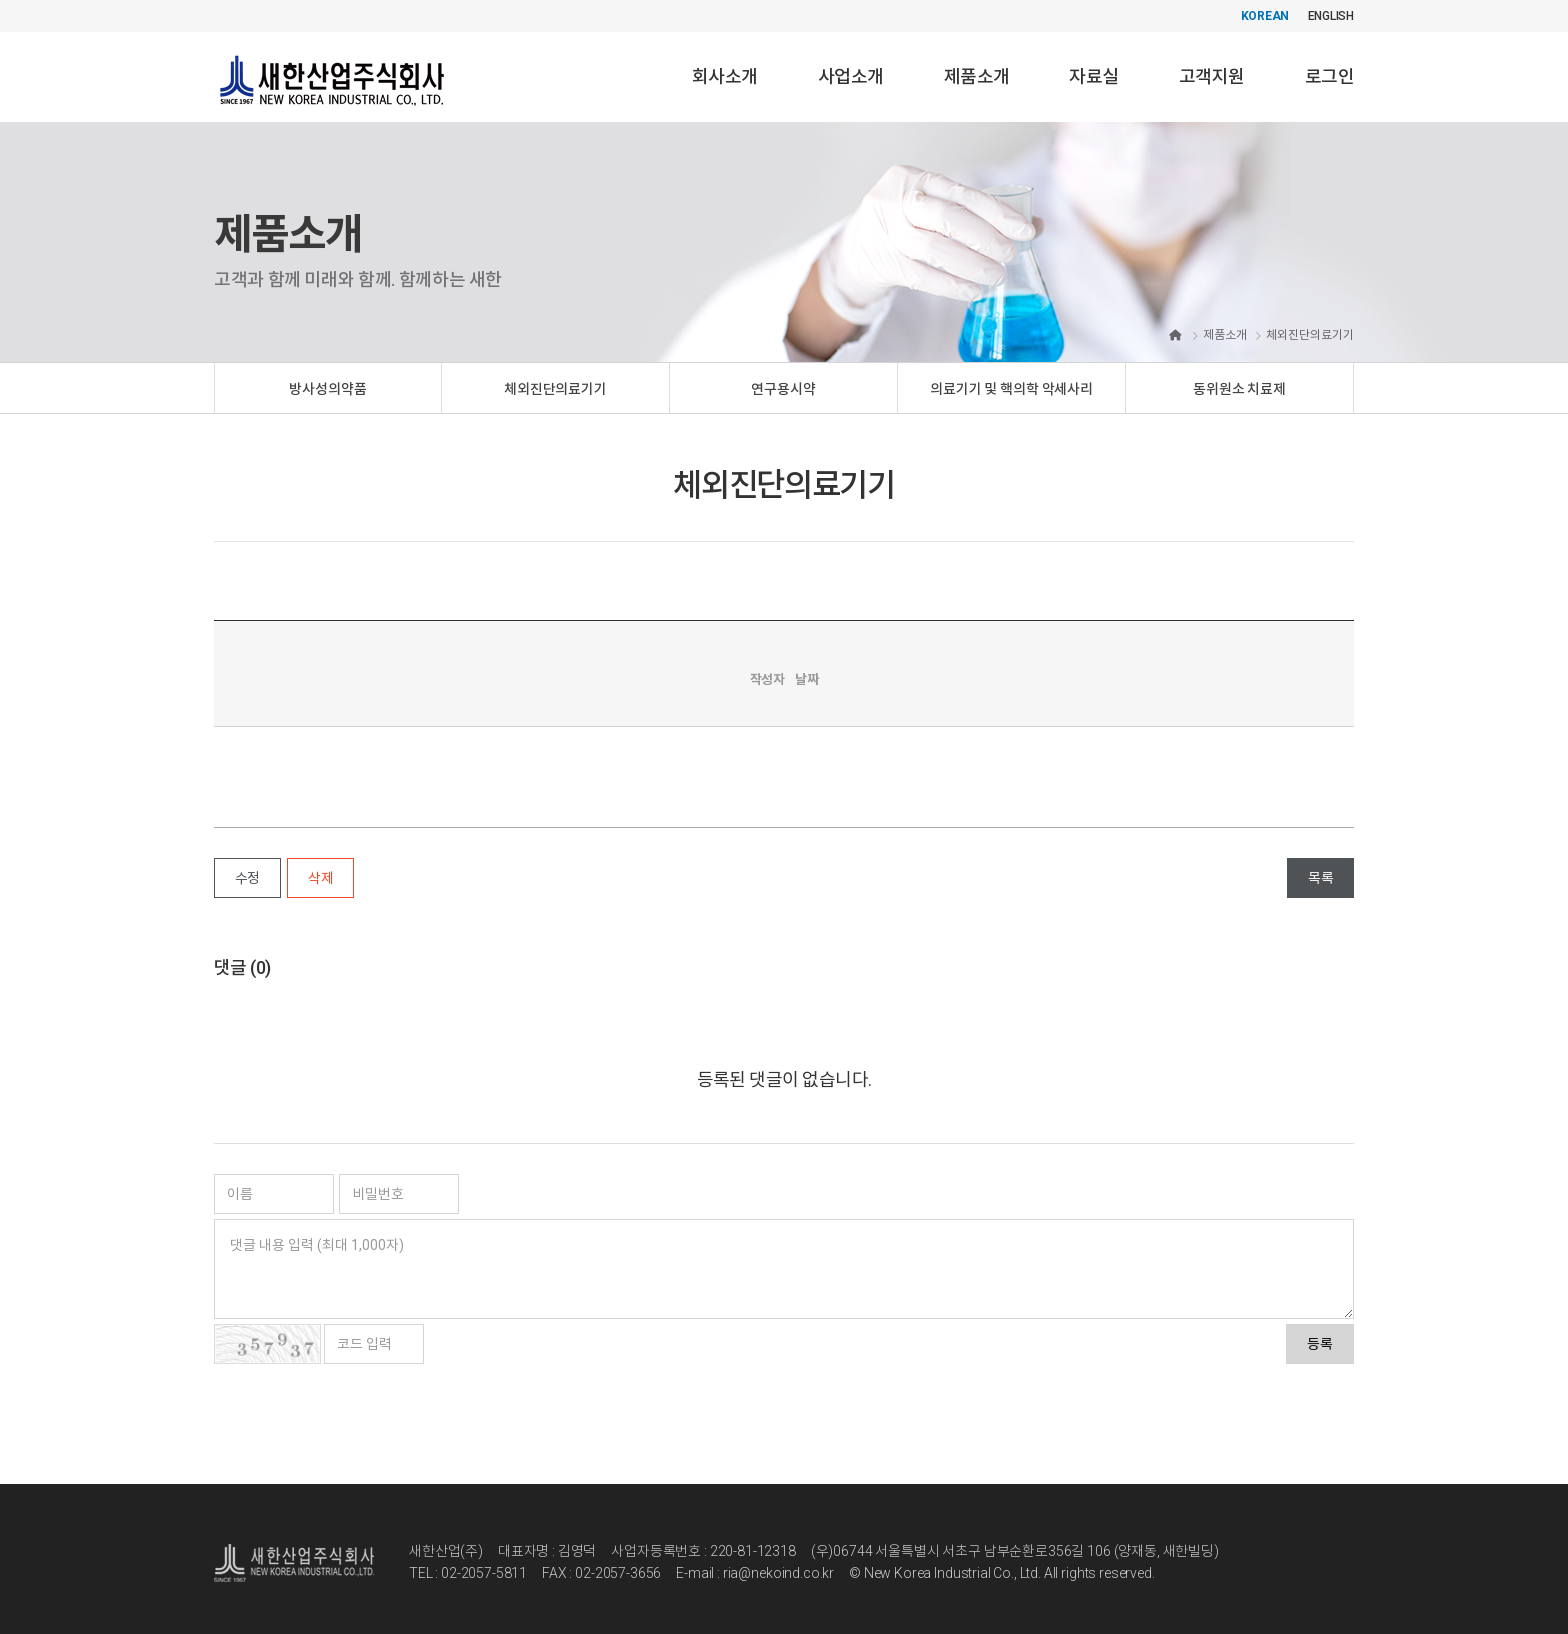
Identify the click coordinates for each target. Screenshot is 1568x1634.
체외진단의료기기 (555, 389)
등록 (1320, 1344)
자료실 (1093, 76)
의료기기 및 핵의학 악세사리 (1011, 389)
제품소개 (977, 76)
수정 (247, 878)
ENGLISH (1331, 16)
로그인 (1329, 76)
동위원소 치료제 (1239, 389)
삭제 (320, 878)
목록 (1320, 878)
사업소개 (851, 76)
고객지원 (1212, 76)
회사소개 (725, 76)
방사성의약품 (327, 389)
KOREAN (1265, 16)
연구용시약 (783, 389)
